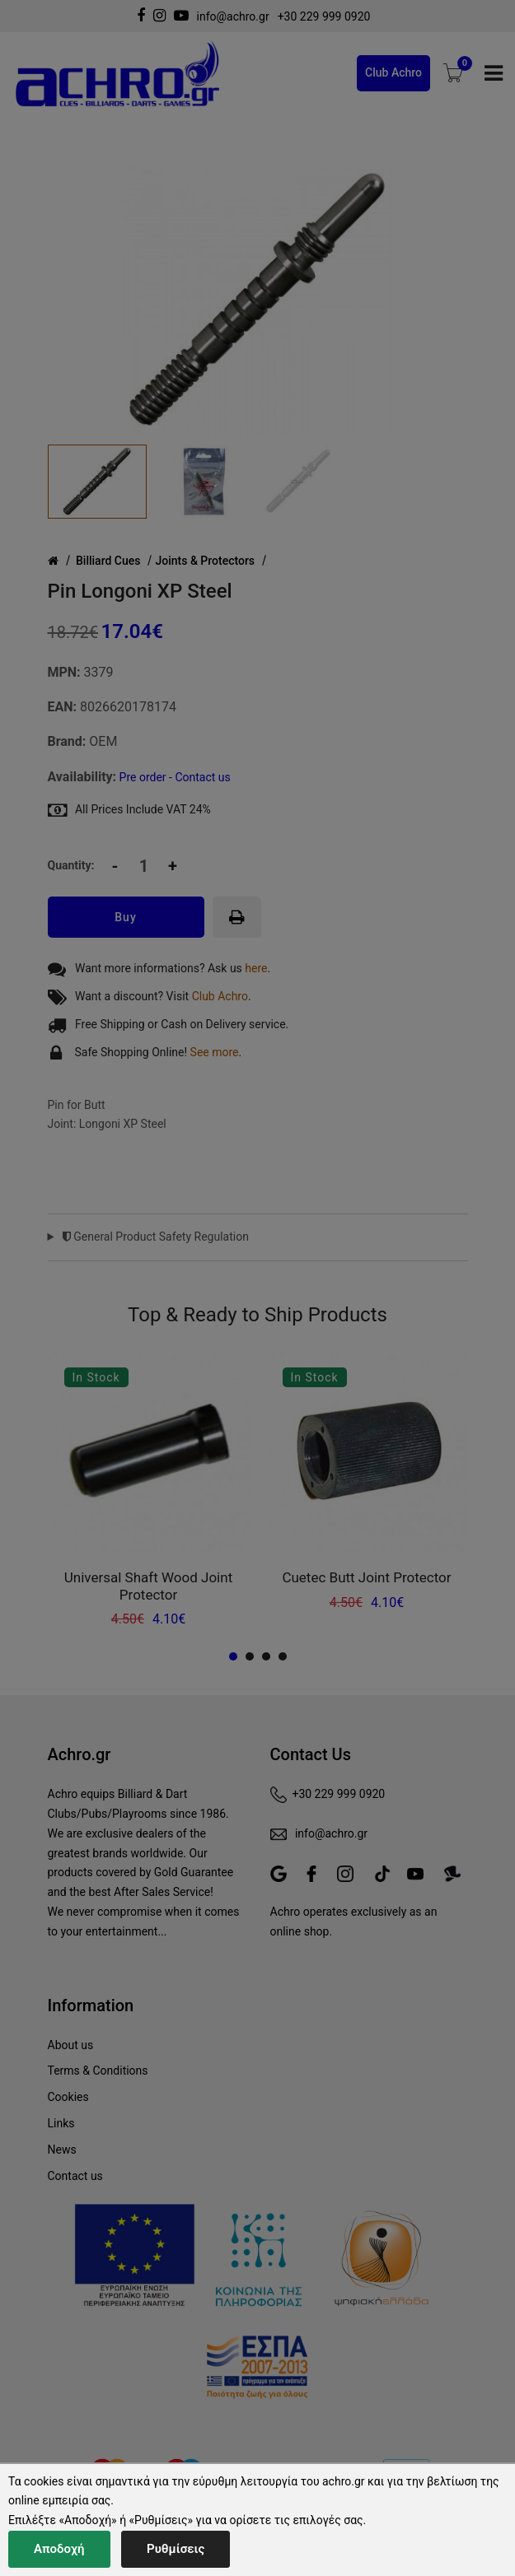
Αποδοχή (59, 2548)
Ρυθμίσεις (175, 2548)
